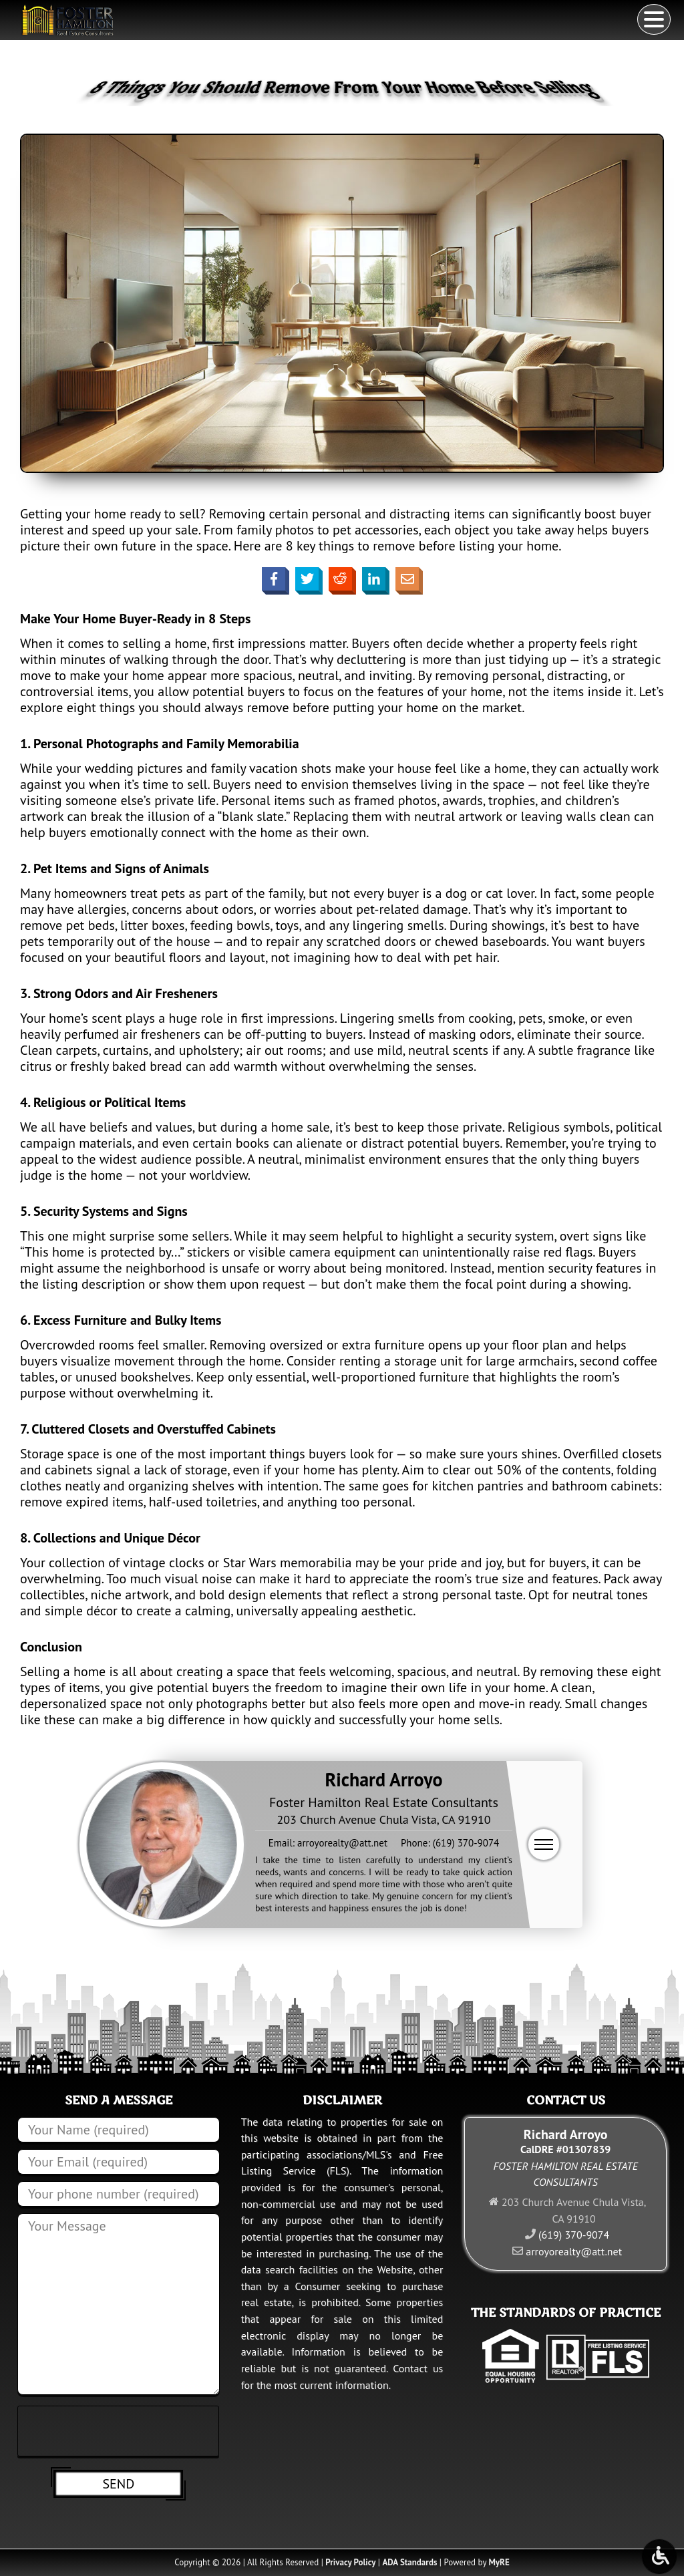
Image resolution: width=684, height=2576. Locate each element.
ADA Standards (409, 2562)
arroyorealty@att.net (342, 1842)
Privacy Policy (350, 2562)
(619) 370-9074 (466, 1842)
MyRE (498, 2562)
